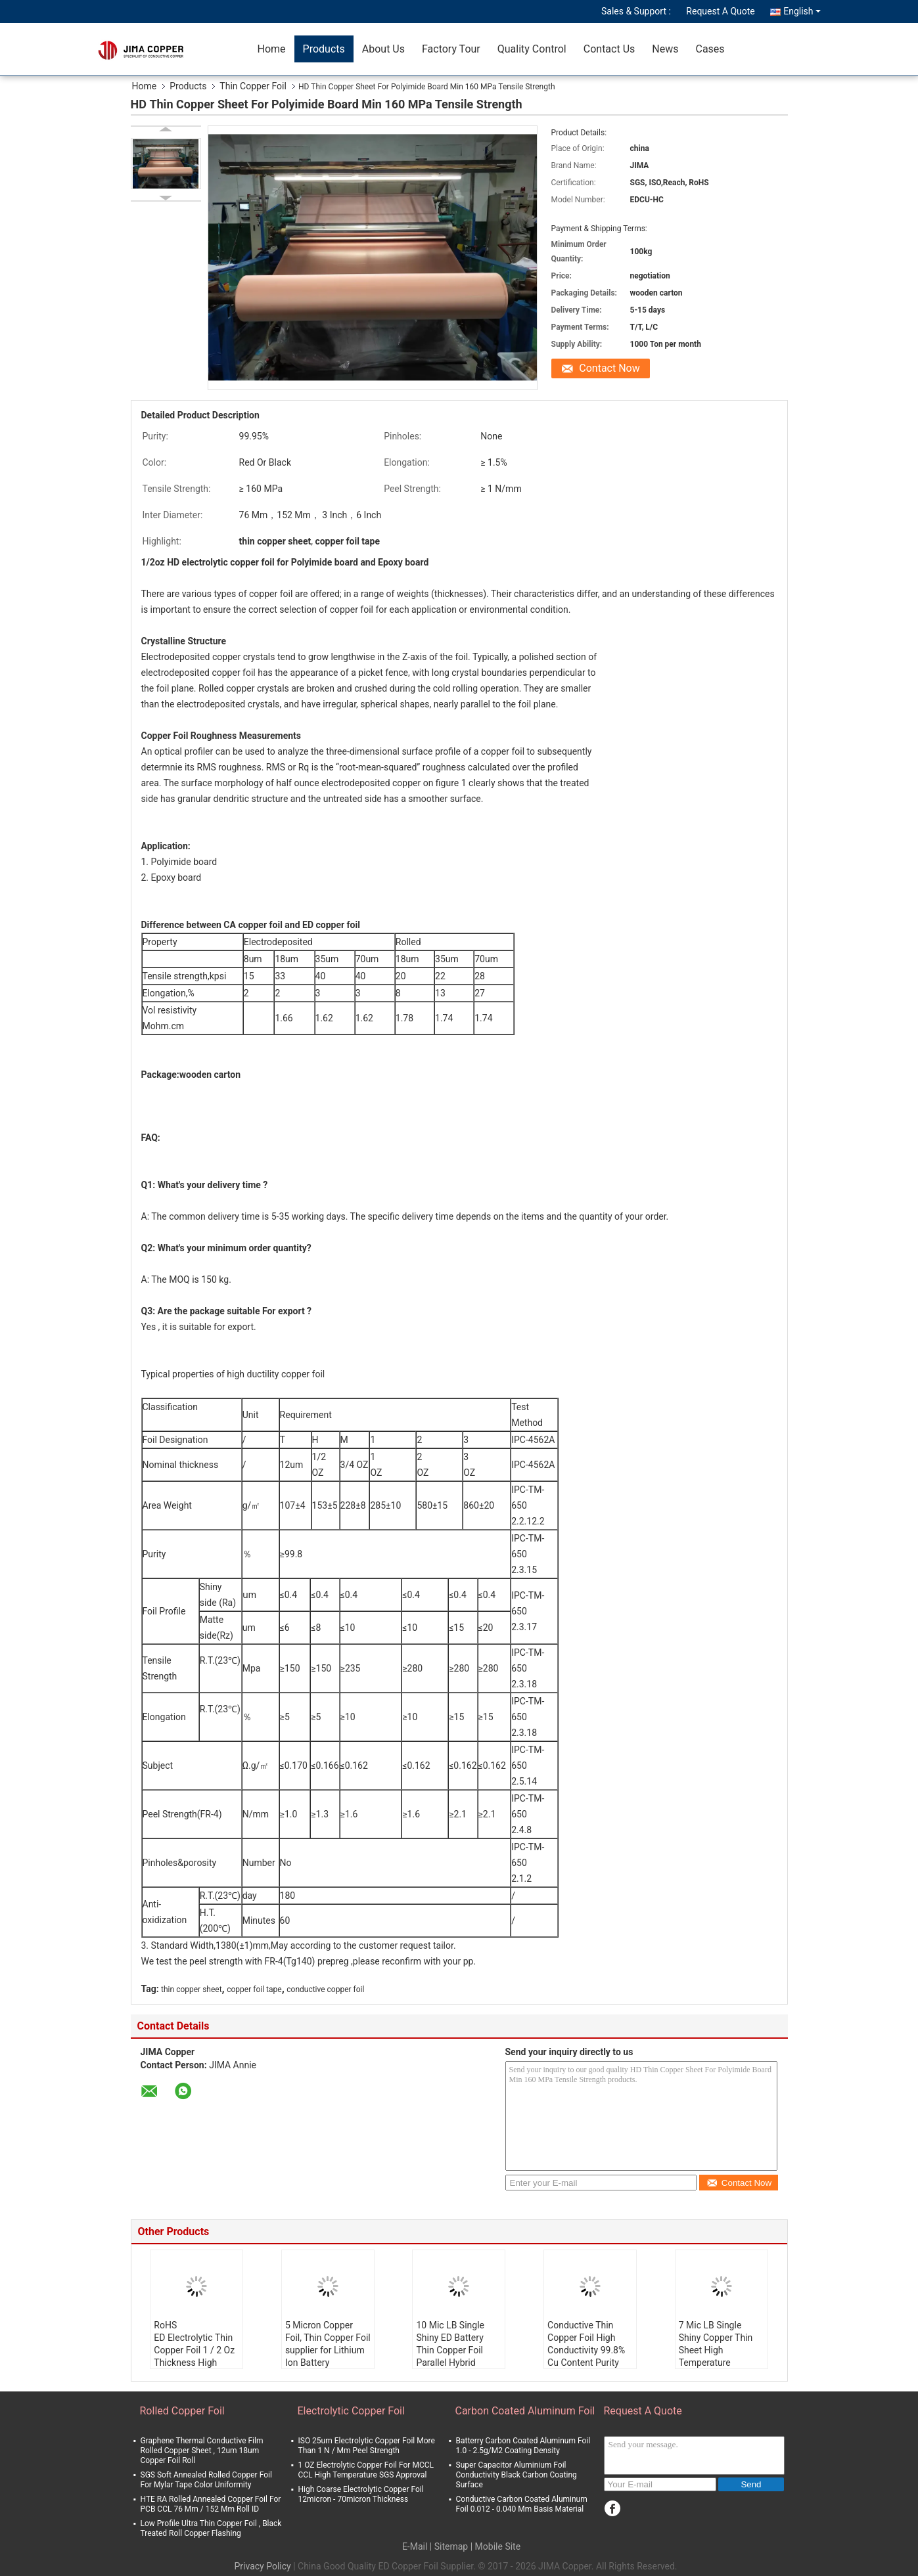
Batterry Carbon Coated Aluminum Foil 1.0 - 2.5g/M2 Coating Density (523, 2445)
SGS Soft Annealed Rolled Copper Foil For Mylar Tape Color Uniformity (206, 2479)
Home (272, 49)
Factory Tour (451, 49)
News (665, 49)
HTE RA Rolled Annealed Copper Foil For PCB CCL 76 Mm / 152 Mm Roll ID (211, 2504)
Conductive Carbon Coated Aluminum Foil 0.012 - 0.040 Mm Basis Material (521, 2504)
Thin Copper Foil (253, 86)
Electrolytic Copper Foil (351, 2411)
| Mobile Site (495, 2546)
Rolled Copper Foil (182, 2411)
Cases (709, 49)
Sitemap (451, 2546)
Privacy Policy (263, 2566)
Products (324, 49)
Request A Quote (720, 11)
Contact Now (609, 368)
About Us (383, 49)
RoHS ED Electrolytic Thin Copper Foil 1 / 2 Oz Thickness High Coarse (194, 2350)
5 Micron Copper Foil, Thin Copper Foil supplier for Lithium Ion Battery (328, 2344)
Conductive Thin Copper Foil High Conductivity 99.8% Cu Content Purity (586, 2344)
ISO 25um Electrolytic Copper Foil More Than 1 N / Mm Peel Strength (366, 2445)
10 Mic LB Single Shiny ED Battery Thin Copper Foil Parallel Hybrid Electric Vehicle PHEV (450, 2356)
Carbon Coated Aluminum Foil (525, 2411)
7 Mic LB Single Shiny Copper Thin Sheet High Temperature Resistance (716, 2350)
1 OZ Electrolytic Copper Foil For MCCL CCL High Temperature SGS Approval (366, 2469)
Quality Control (531, 49)
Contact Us (609, 49)
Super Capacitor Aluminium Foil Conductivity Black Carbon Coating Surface (516, 2474)
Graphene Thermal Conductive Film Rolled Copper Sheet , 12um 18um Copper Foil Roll (202, 2450)
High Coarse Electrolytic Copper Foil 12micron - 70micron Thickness (361, 2494)
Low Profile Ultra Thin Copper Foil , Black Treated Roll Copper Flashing (211, 2528)
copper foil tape (254, 1989)
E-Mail (414, 2546)
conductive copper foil (325, 1989)
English (801, 11)
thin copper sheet (191, 1989)
